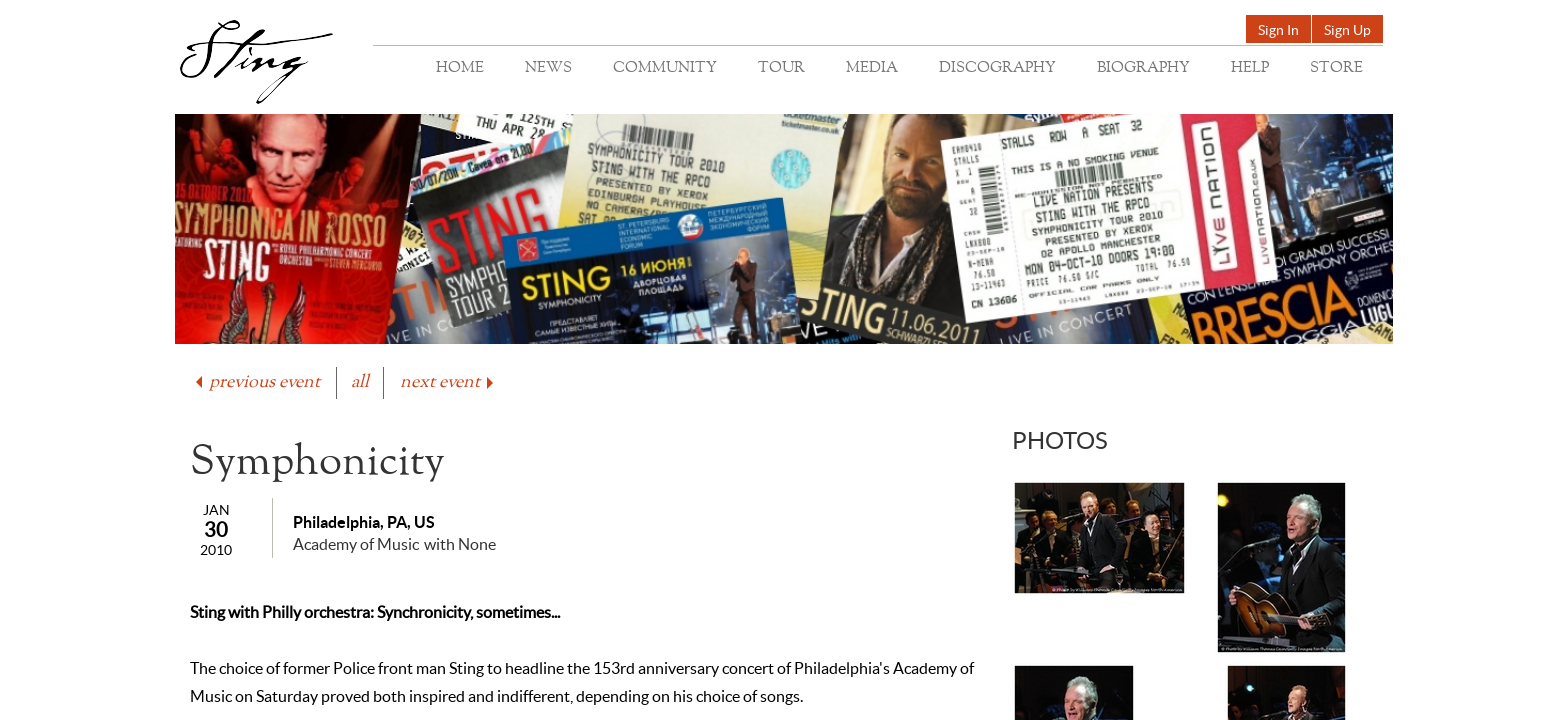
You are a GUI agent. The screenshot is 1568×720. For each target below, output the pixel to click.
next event (448, 382)
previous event (256, 382)
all (360, 382)
